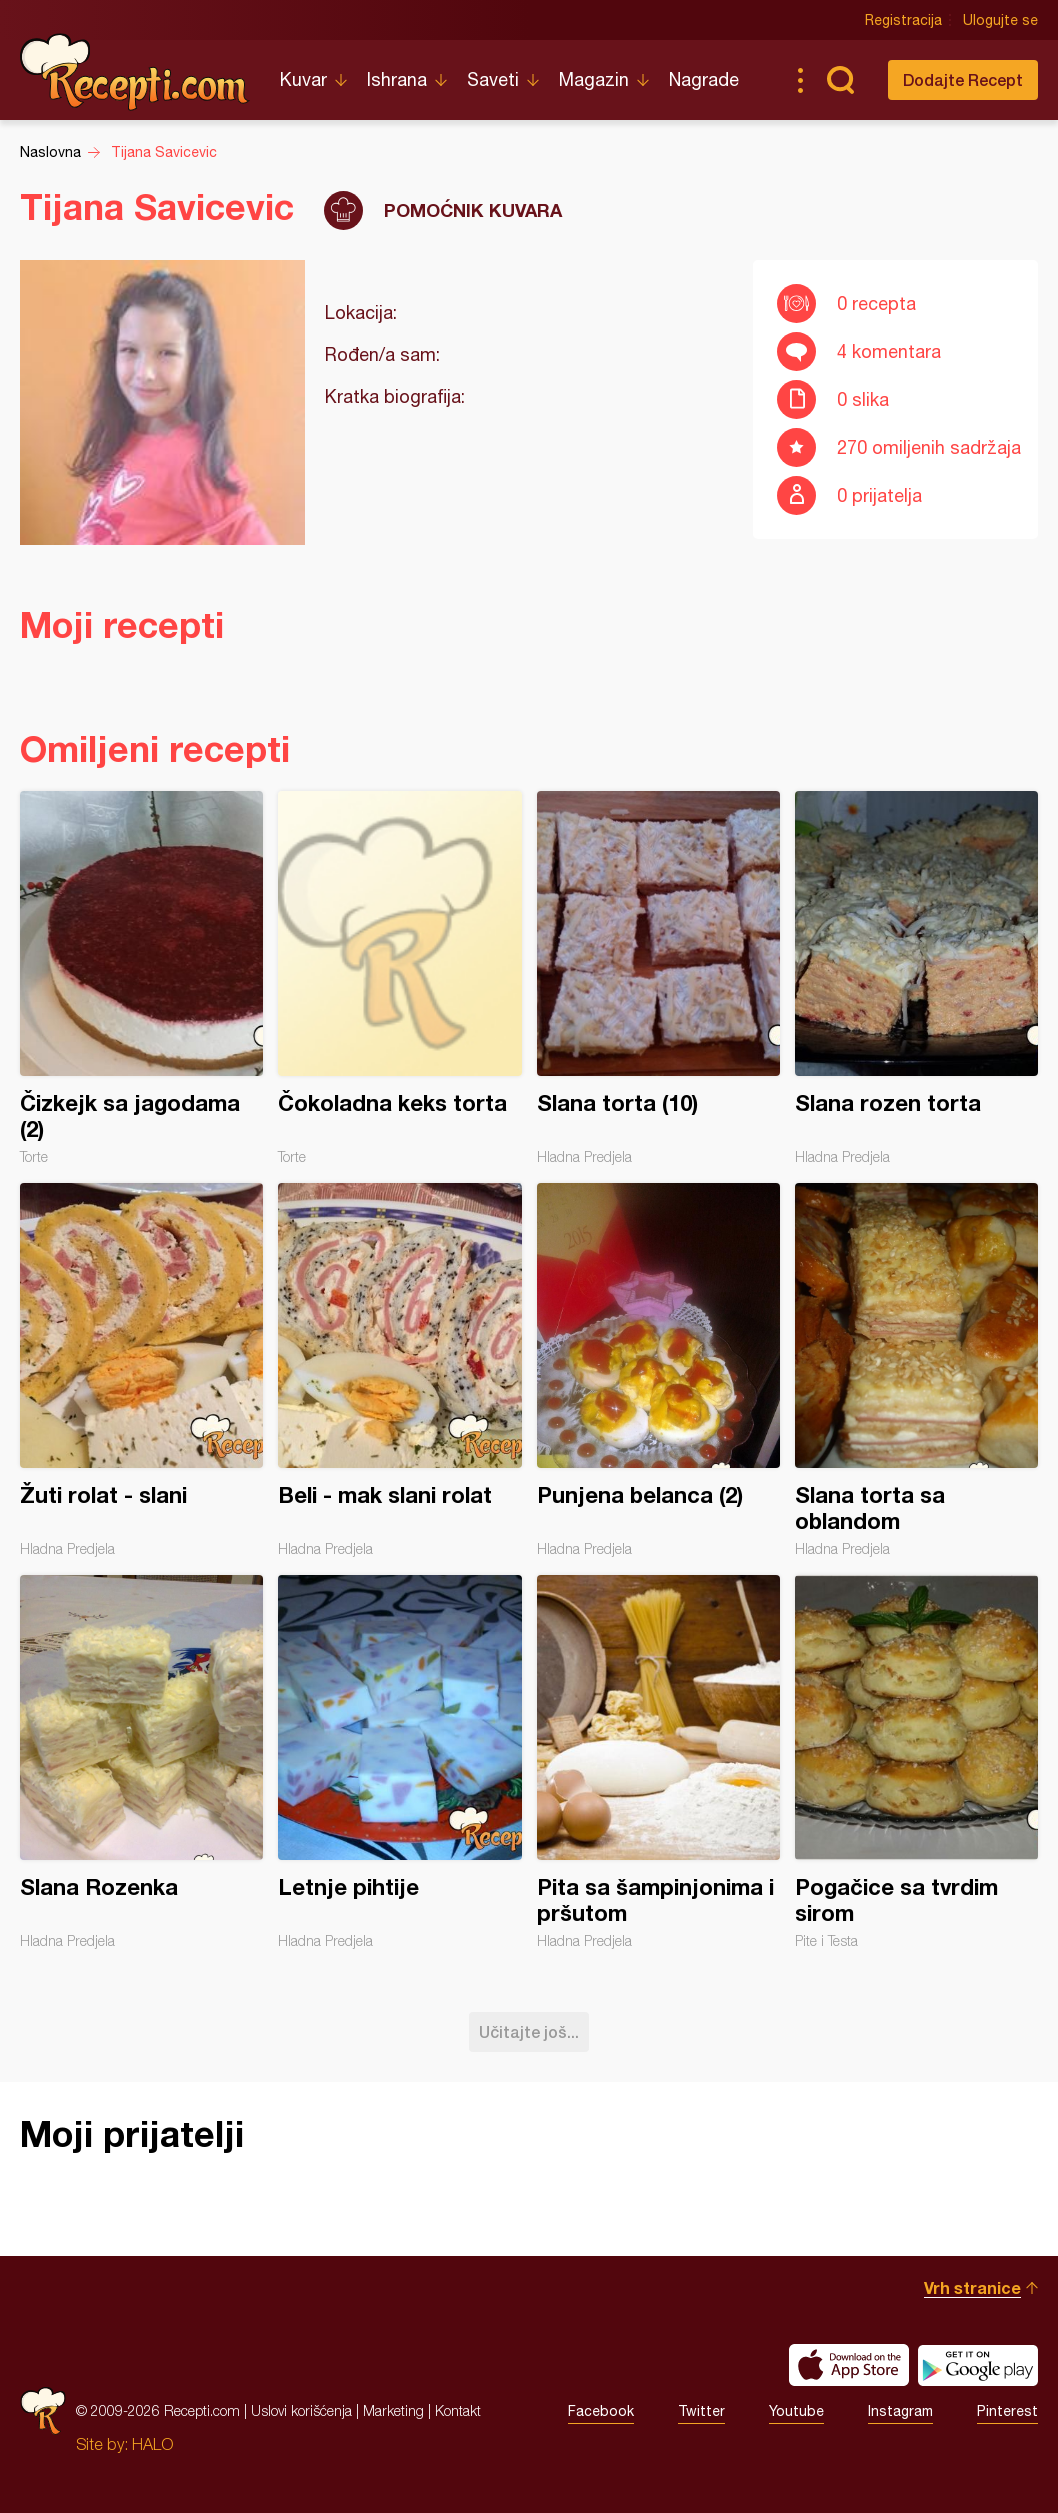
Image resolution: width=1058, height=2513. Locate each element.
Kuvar (303, 79)
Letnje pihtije (399, 1762)
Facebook (601, 2411)
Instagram (900, 2411)
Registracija (903, 20)
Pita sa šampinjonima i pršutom (658, 1762)
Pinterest (1007, 2411)
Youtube (796, 2411)
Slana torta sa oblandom (916, 1370)
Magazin (594, 79)
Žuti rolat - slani (141, 1370)
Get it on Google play (978, 2365)
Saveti (493, 79)
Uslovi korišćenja (301, 2410)
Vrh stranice (972, 2287)
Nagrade (704, 79)
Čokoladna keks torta (399, 978)
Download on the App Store (849, 2365)
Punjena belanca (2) (658, 1370)
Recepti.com (135, 72)
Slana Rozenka (141, 1762)
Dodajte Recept (963, 79)
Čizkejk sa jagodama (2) (141, 978)
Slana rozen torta (916, 978)
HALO (152, 2444)
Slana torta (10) (658, 978)
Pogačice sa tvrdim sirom (916, 1762)
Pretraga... (840, 80)
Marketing (393, 2410)
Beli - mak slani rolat (399, 1370)
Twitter (701, 2411)
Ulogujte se (1000, 20)
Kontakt (458, 2410)
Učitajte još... (529, 2031)
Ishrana (397, 79)
